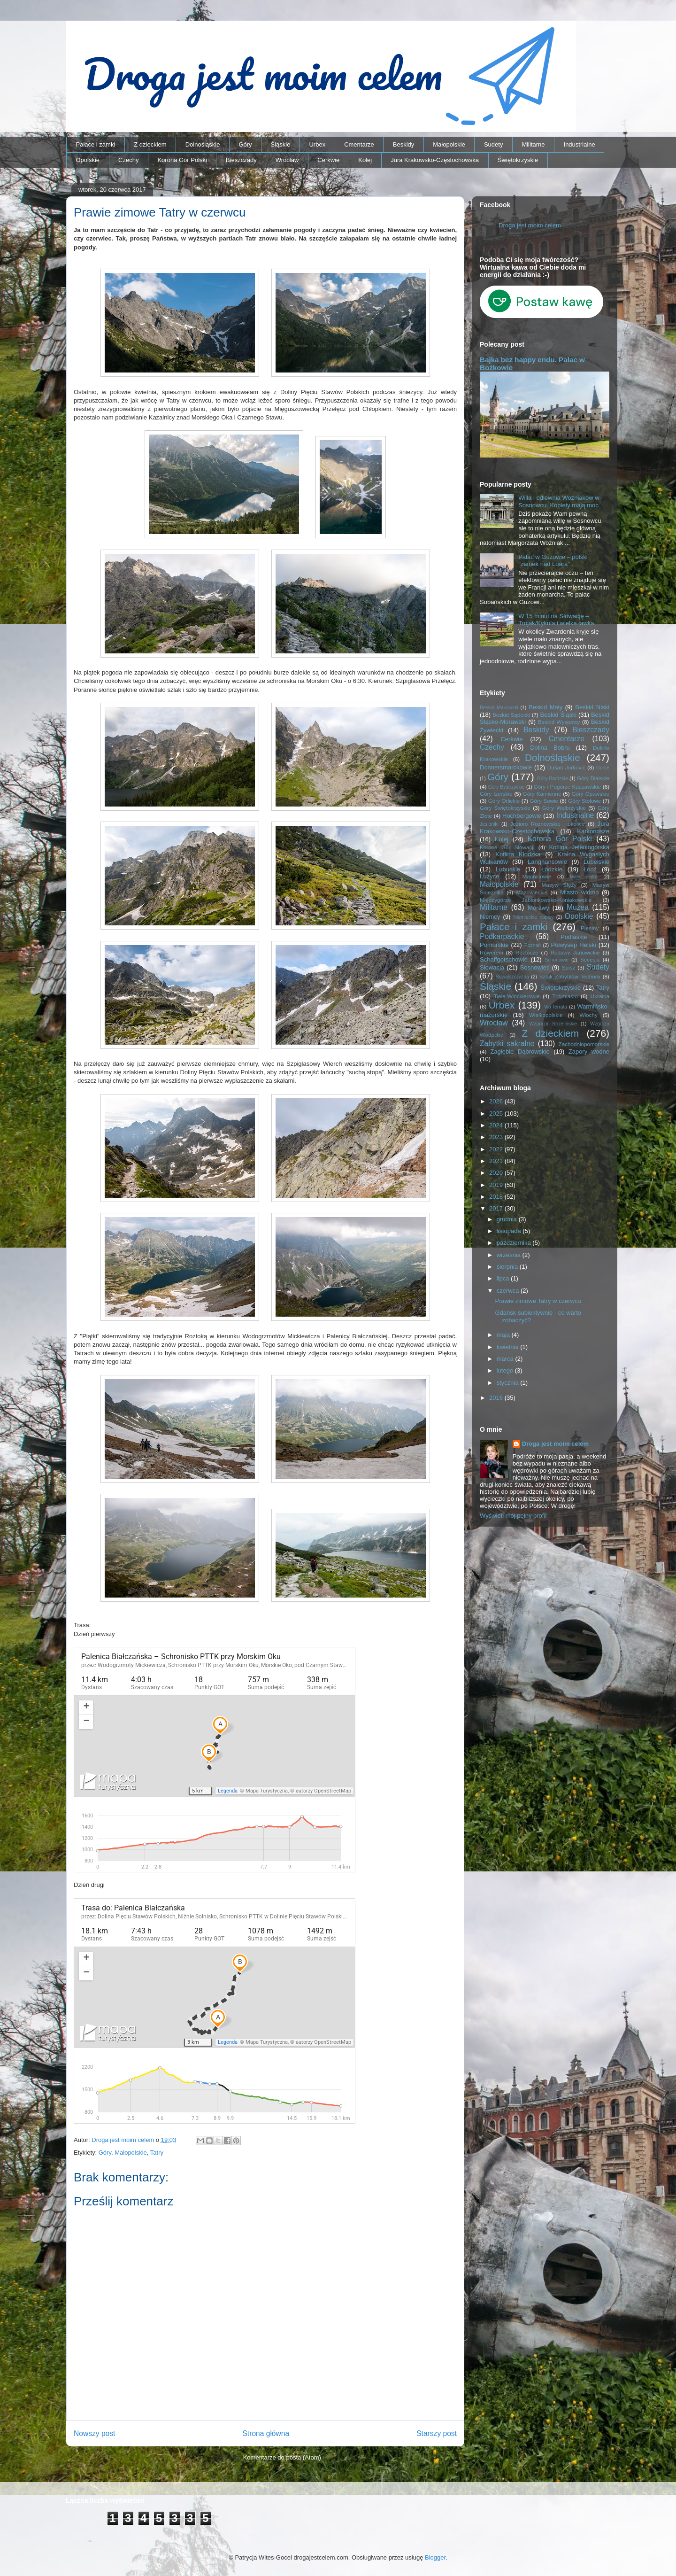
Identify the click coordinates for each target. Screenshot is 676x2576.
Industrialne (579, 144)
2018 (497, 1196)
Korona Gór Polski (182, 159)
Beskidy (404, 144)
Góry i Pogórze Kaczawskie (567, 787)
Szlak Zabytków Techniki (569, 976)
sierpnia (508, 1266)
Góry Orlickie (504, 801)
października (515, 1242)
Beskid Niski (592, 707)
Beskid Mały (545, 707)
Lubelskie (596, 861)
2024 (497, 1125)
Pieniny (590, 928)
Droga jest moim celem (530, 225)
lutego (506, 1370)
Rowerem (491, 952)
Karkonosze (593, 831)
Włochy (588, 1015)
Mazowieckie (531, 892)
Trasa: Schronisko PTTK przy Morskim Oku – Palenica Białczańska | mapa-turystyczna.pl (214, 1973)
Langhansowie (547, 861)
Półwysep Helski (573, 944)
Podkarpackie (502, 936)
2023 (497, 1137)
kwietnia (509, 1346)
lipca (504, 1278)
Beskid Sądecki (511, 715)
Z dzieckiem (150, 144)
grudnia (508, 1219)
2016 (497, 1397)
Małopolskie (449, 144)
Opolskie (88, 159)
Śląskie (281, 144)
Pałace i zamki (95, 144)
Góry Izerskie (496, 794)
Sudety (493, 144)
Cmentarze (359, 144)
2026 (497, 1101)
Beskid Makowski (499, 707)
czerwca (509, 1290)
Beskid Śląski (558, 714)
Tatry (156, 2152)
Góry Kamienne (542, 794)
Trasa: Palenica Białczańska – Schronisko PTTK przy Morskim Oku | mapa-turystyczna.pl (214, 1722)
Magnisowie (536, 876)
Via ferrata (555, 1006)
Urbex (317, 144)
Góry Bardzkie (552, 778)
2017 (497, 1208)
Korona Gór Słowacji (507, 847)
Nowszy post (94, 2433)
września (509, 1254)
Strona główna (265, 2433)
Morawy (538, 907)
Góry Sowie (544, 801)
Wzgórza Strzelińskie (553, 1023)
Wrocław (287, 159)
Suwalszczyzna (512, 976)
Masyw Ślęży (559, 885)
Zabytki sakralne (507, 1043)
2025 (497, 1113)
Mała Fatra (584, 876)
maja (504, 1334)
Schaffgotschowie (504, 959)
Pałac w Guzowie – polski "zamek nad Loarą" (552, 560)
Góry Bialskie (593, 778)
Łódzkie (551, 869)
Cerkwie (328, 159)
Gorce (602, 767)
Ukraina (600, 996)
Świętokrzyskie (518, 159)
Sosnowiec (535, 967)
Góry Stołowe (584, 801)
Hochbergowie (521, 815)
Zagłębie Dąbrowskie (519, 1051)
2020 (497, 1172)
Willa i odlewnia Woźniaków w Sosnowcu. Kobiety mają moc (558, 501)
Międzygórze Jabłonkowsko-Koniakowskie (536, 900)
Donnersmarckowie (506, 767)
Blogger (435, 2557)
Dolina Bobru (550, 747)
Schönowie (556, 959)
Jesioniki (489, 824)
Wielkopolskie (545, 1015)
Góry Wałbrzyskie (564, 808)
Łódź (590, 869)
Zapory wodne (588, 1051)
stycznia (509, 1382)
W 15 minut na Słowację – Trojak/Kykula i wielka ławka (556, 620)
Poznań (532, 945)
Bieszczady (241, 159)
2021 (497, 1160)
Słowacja (492, 967)
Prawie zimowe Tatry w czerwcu (538, 1300)
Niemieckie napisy (533, 917)
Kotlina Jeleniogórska (579, 847)
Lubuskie (508, 869)
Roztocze (526, 952)
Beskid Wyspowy (559, 722)
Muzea (578, 907)
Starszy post (436, 2433)
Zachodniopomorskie (584, 1044)
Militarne (533, 144)
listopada (510, 1230)
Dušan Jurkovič (566, 767)
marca (506, 1358)
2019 (497, 1184)
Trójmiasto (565, 996)
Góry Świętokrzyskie (505, 808)
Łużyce (489, 876)
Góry (245, 144)
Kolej (365, 159)
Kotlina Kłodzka (517, 854)
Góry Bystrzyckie (506, 787)
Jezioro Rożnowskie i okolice (547, 824)
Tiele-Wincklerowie (517, 996)
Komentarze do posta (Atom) (282, 2457)
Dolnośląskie (202, 144)
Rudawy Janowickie (575, 952)
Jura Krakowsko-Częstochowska (435, 159)
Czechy (128, 159)
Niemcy (490, 916)
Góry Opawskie (590, 794)
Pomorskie (494, 944)
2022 (497, 1149)
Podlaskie (574, 936)
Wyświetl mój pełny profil (513, 1515)
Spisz (569, 967)
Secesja (590, 959)
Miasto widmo (579, 892)
